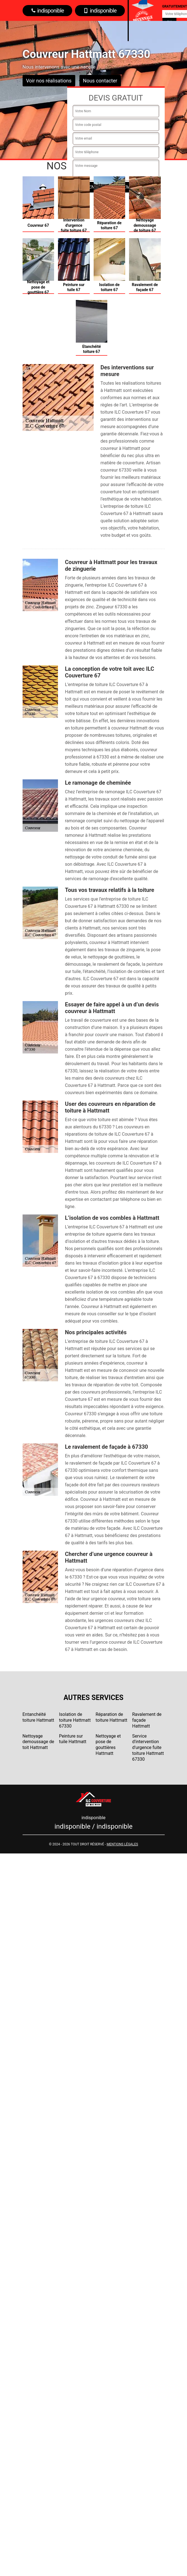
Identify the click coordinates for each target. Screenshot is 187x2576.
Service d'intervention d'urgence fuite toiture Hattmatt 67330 (148, 1747)
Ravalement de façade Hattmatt (146, 1720)
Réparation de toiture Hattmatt (111, 1717)
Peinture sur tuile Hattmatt (72, 1739)
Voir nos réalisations (49, 81)
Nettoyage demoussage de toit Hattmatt (38, 1741)
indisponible (47, 10)
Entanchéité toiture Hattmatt (38, 1717)
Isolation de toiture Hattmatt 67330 (75, 1720)
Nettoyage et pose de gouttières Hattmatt (108, 1744)
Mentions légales (122, 1844)
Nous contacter (100, 81)
